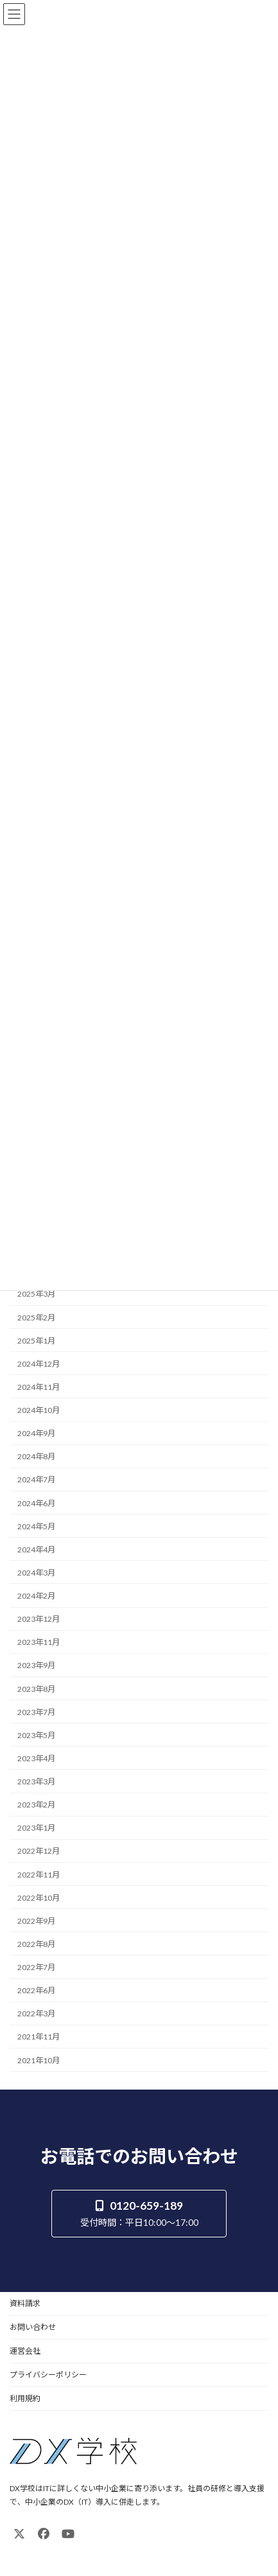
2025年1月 (36, 1340)
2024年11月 (38, 1386)
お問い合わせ (33, 2327)
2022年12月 (38, 1851)
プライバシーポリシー (48, 2374)
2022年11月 (38, 1874)
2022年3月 (36, 2013)
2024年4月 (36, 1549)
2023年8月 (36, 1688)
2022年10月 (38, 1897)
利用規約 (25, 2398)
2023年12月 (38, 1619)
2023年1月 (36, 1828)
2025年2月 (36, 1317)
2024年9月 (36, 1433)
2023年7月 (36, 1711)
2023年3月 (36, 1781)
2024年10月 (38, 1410)
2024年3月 (36, 1572)
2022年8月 (36, 1943)
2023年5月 (36, 1734)
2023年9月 (36, 1665)
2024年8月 (36, 1456)
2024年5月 (36, 1526)
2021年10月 (38, 2060)
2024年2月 (36, 1596)
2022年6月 (36, 1990)
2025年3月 (36, 1294)
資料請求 (25, 2303)
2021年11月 (38, 2036)
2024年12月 (38, 1363)
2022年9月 (36, 1920)
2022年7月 (36, 1967)
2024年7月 (36, 1479)
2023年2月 (36, 1804)
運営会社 (25, 2351)
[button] (139, 2213)
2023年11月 (38, 1642)
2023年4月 (36, 1758)
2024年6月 (36, 1502)
